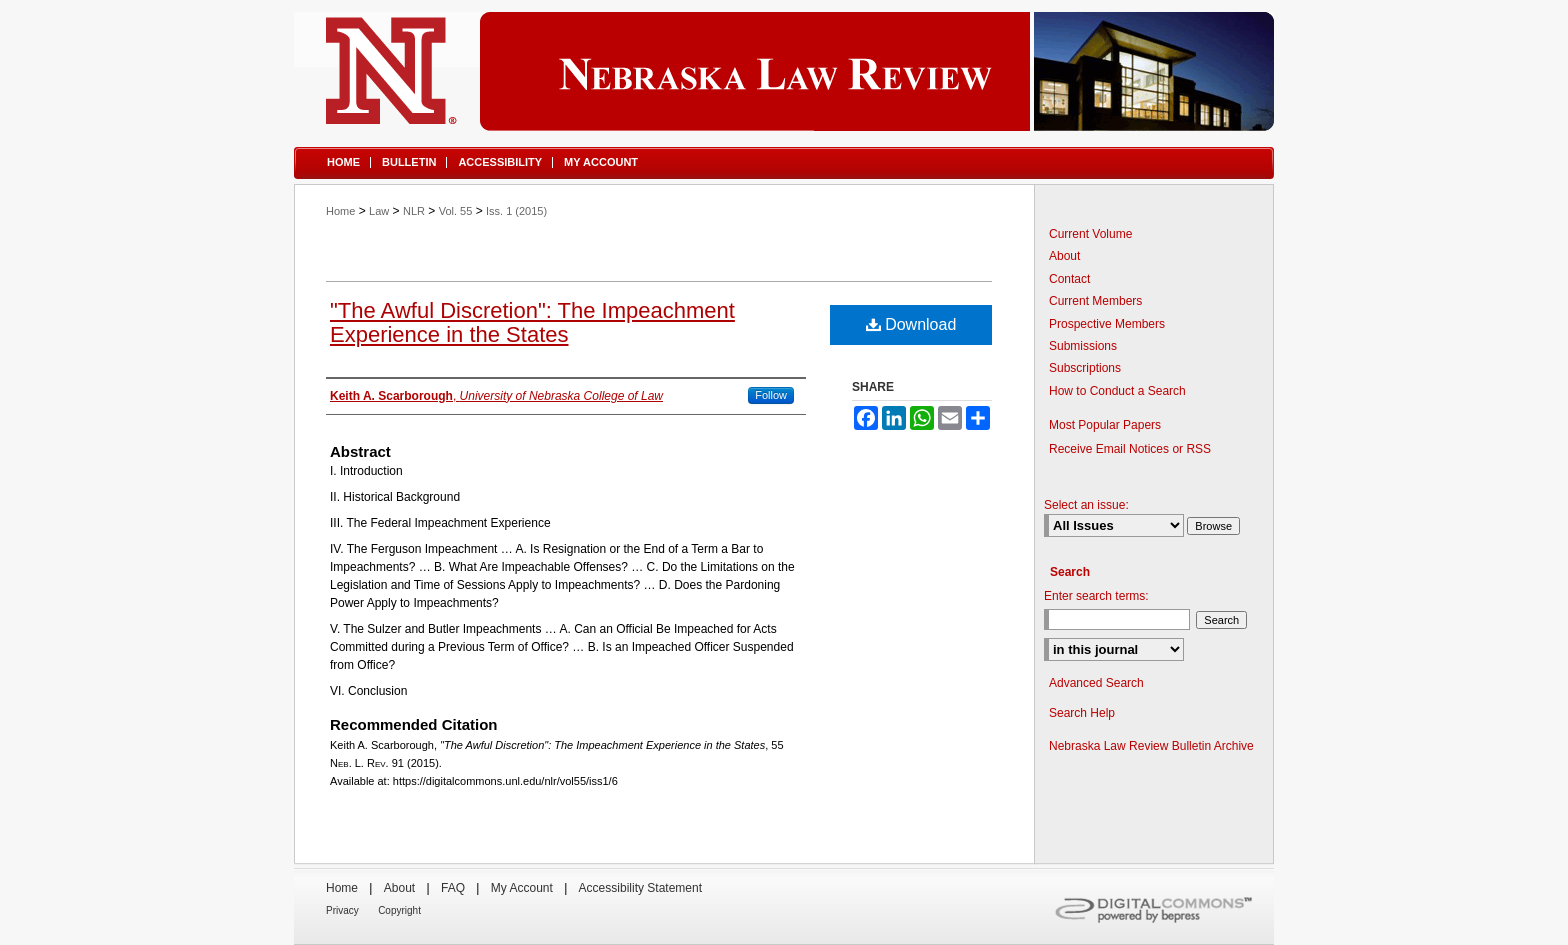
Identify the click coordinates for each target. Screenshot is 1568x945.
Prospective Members (1107, 324)
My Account (522, 888)
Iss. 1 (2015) (516, 211)
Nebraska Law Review (784, 71)
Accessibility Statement (640, 888)
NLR (414, 211)
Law (379, 211)
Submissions (1083, 346)
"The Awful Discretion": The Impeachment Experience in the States (532, 322)
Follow (771, 395)
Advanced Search (1096, 683)
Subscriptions (1085, 368)
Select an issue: (1086, 505)
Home (340, 211)
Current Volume (1090, 234)
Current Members (1095, 301)
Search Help (1082, 713)
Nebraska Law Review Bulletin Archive (1151, 746)
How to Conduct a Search (1117, 391)
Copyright (399, 910)
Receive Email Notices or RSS (1130, 449)
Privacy (342, 910)
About (1064, 256)
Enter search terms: (1096, 596)
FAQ (453, 888)
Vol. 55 (456, 211)
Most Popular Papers (1105, 425)
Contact (1069, 279)
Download (911, 324)
